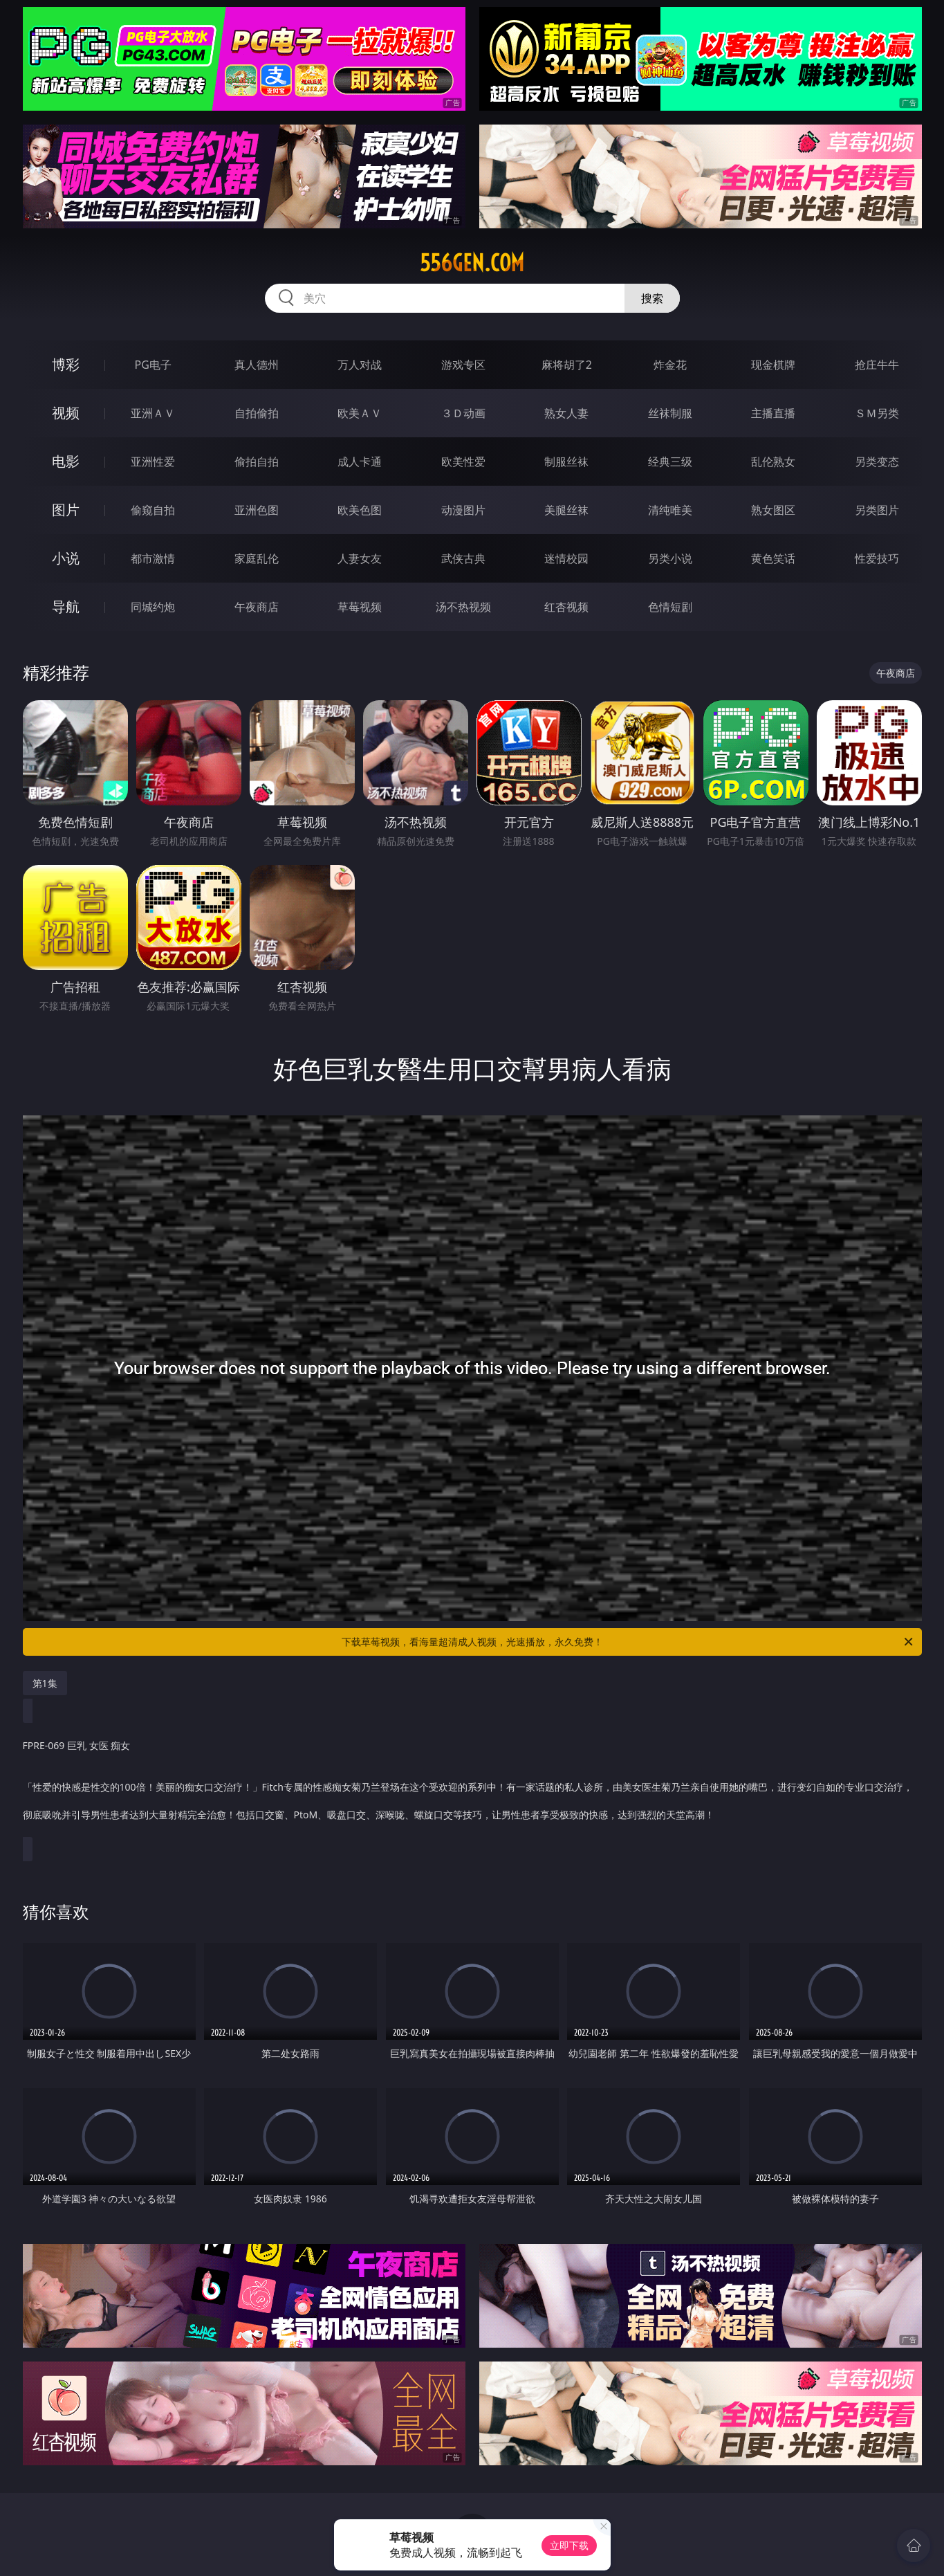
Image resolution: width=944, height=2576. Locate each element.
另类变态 (877, 461)
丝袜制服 (670, 413)
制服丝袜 (566, 461)
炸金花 (670, 364)
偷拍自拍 (256, 461)
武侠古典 (463, 558)
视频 (66, 412)
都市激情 (153, 558)
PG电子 (153, 364)
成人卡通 (359, 461)
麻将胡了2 (567, 364)
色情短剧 (670, 606)
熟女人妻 (566, 413)
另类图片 (877, 510)
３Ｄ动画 (463, 413)
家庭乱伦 (256, 558)
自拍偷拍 (256, 413)
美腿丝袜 (566, 510)
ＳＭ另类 (877, 413)
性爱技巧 (877, 558)
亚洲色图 (256, 510)
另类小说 (670, 558)
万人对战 (359, 364)
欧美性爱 (463, 461)
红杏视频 (566, 606)
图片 (66, 509)
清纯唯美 (670, 510)
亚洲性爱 (153, 461)
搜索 (652, 298)
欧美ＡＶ (359, 413)
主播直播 (773, 413)
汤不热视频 (463, 606)
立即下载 (569, 2545)
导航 (66, 606)
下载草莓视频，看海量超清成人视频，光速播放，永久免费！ (628, 1642)
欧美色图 (359, 510)
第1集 (45, 1683)
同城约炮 (153, 606)
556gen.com (472, 263)
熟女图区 (773, 510)
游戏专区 (463, 364)
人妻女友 (359, 558)
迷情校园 (566, 558)
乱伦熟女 (773, 461)
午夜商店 (256, 606)
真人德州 (256, 364)
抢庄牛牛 (877, 364)
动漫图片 (463, 510)
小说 (66, 558)
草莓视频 (359, 606)
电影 (66, 461)
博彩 (66, 364)
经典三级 (670, 461)
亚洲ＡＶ (153, 413)
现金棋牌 (773, 364)
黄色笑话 (773, 558)
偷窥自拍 (153, 510)
